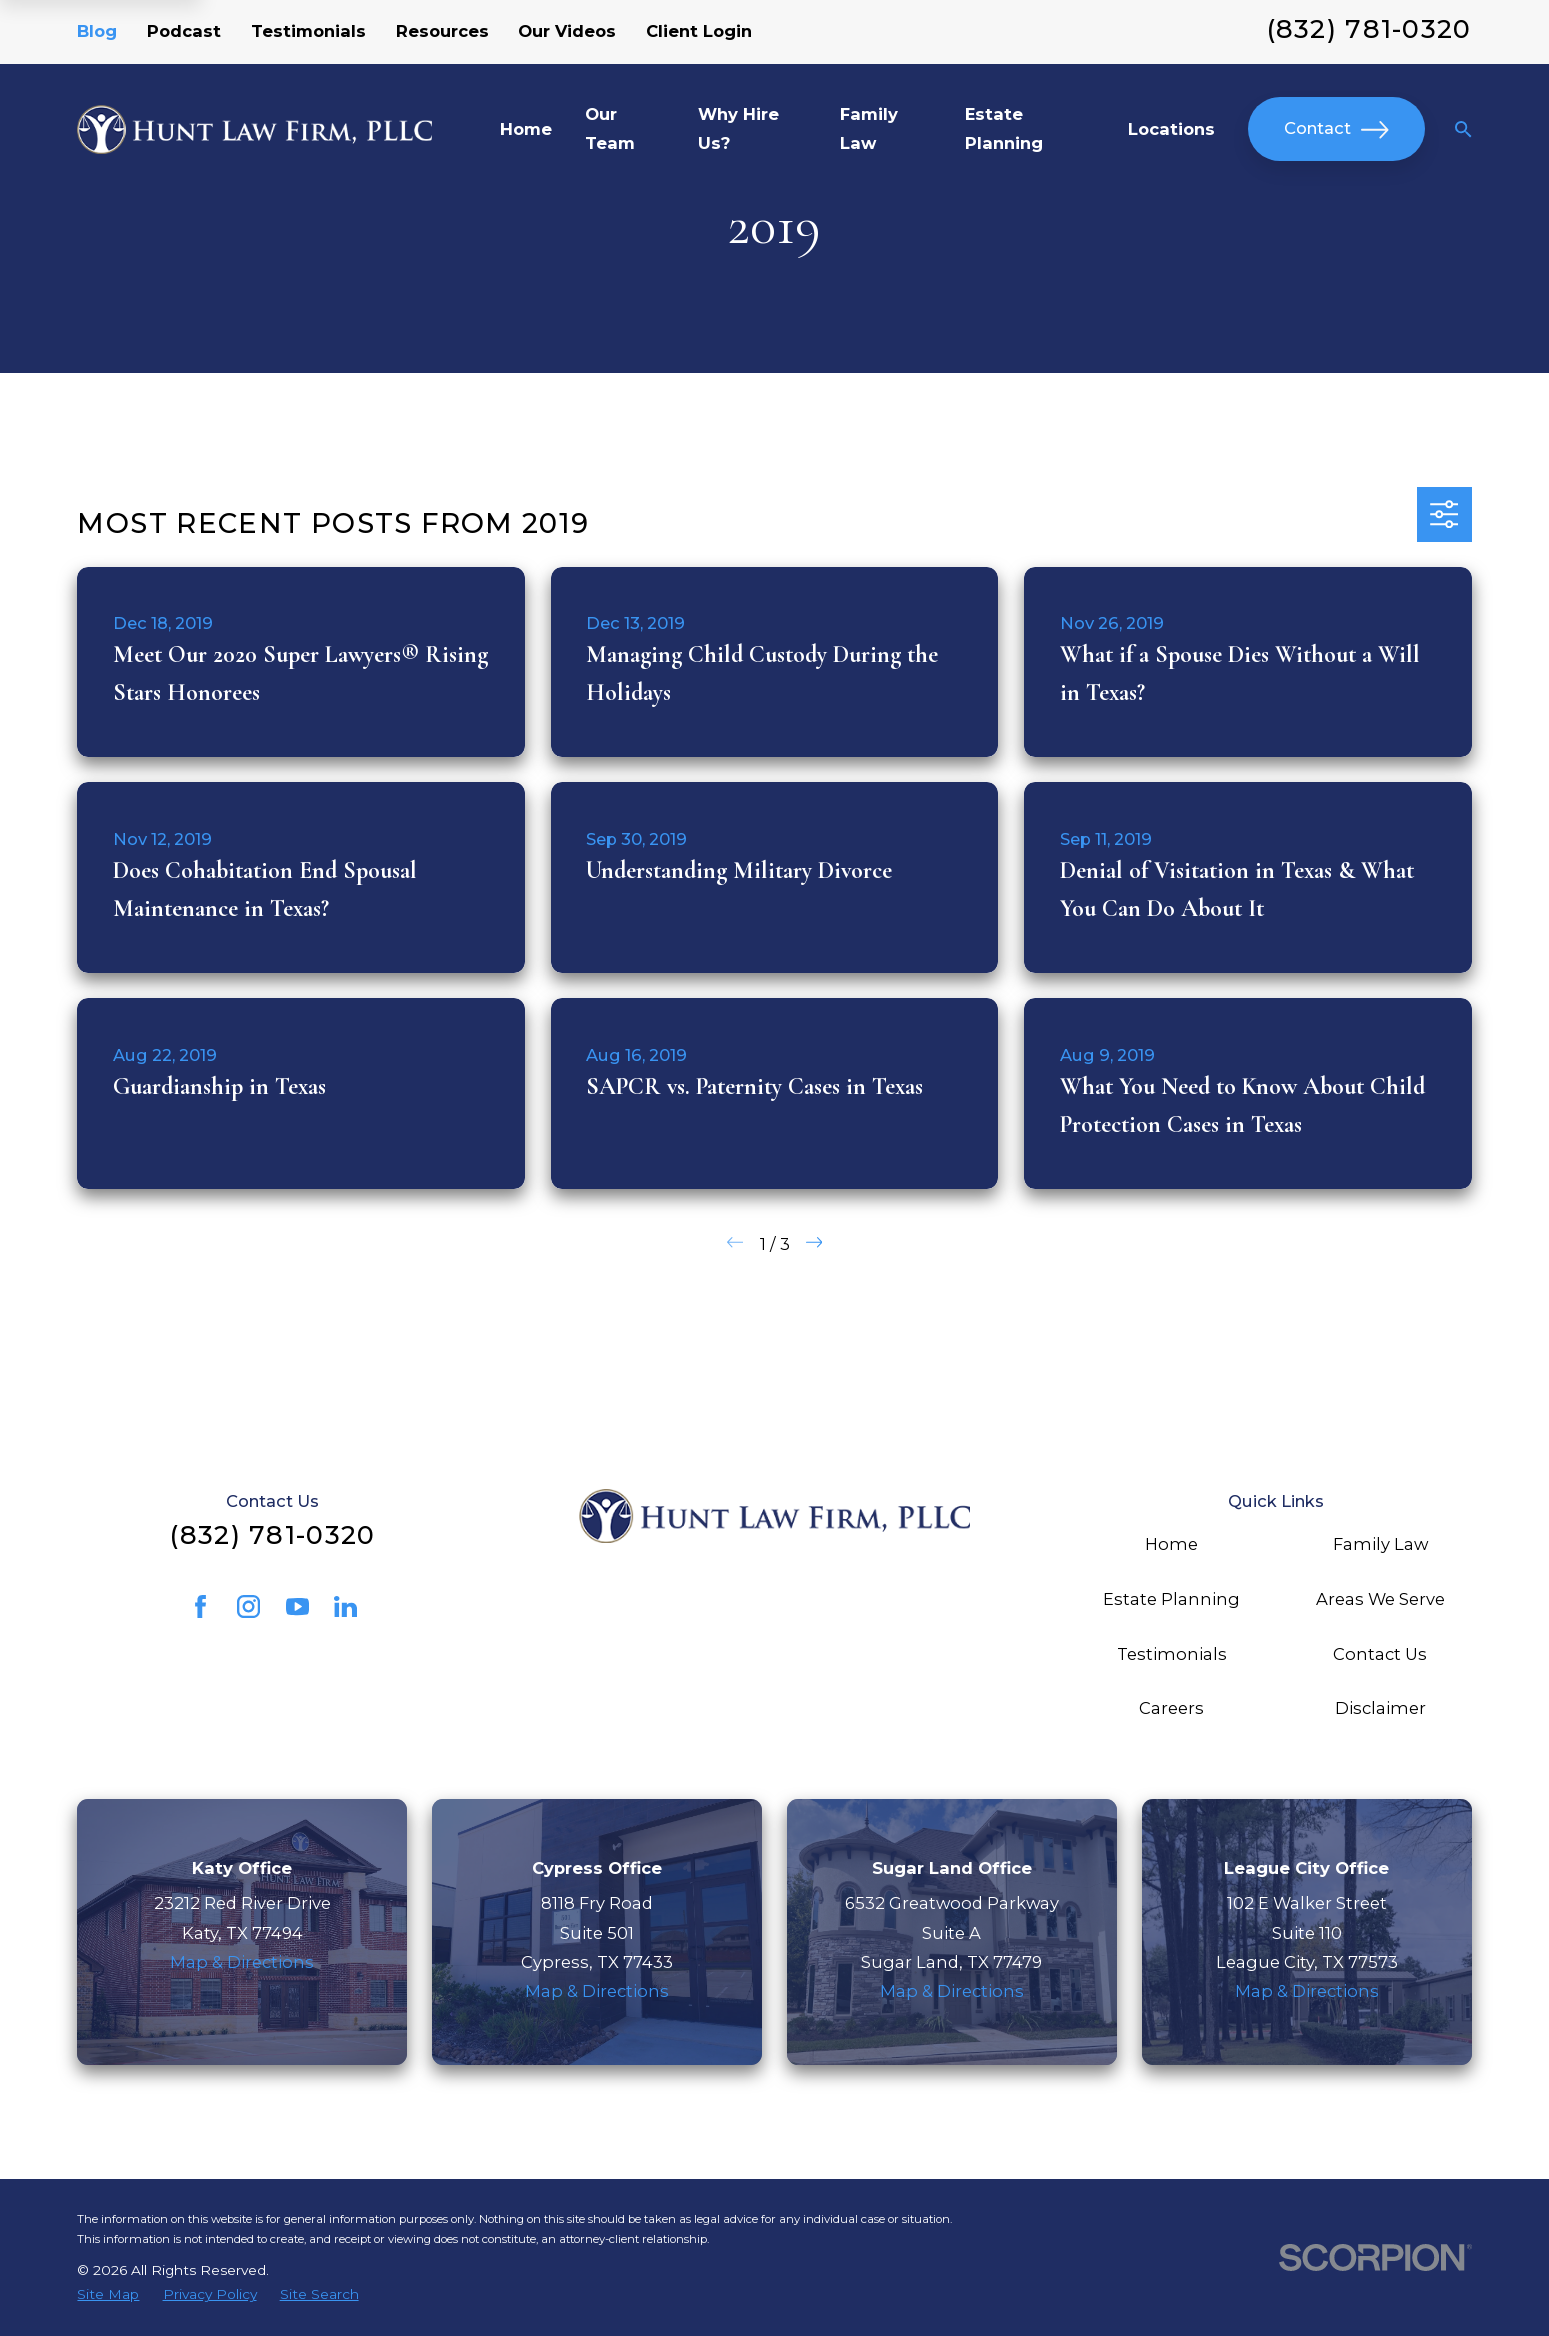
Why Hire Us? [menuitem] (738, 128)
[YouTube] (297, 1606)
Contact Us (1380, 1654)
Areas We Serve (1380, 1599)
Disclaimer (1380, 1708)
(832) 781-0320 (1369, 28)
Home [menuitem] (526, 129)
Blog (97, 31)
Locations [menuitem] (1171, 129)
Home (1171, 1544)
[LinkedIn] (345, 1606)
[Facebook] (200, 1606)
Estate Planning (1171, 1599)
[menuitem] (108, 2294)
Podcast (184, 31)
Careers (1171, 1708)
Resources (442, 31)
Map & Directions (242, 1962)
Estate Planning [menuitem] (1004, 128)
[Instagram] (248, 1606)
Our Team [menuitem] (610, 128)
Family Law (1380, 1544)
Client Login (699, 31)
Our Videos (567, 31)
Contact (1336, 130)
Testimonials (308, 31)
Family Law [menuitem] (869, 128)
